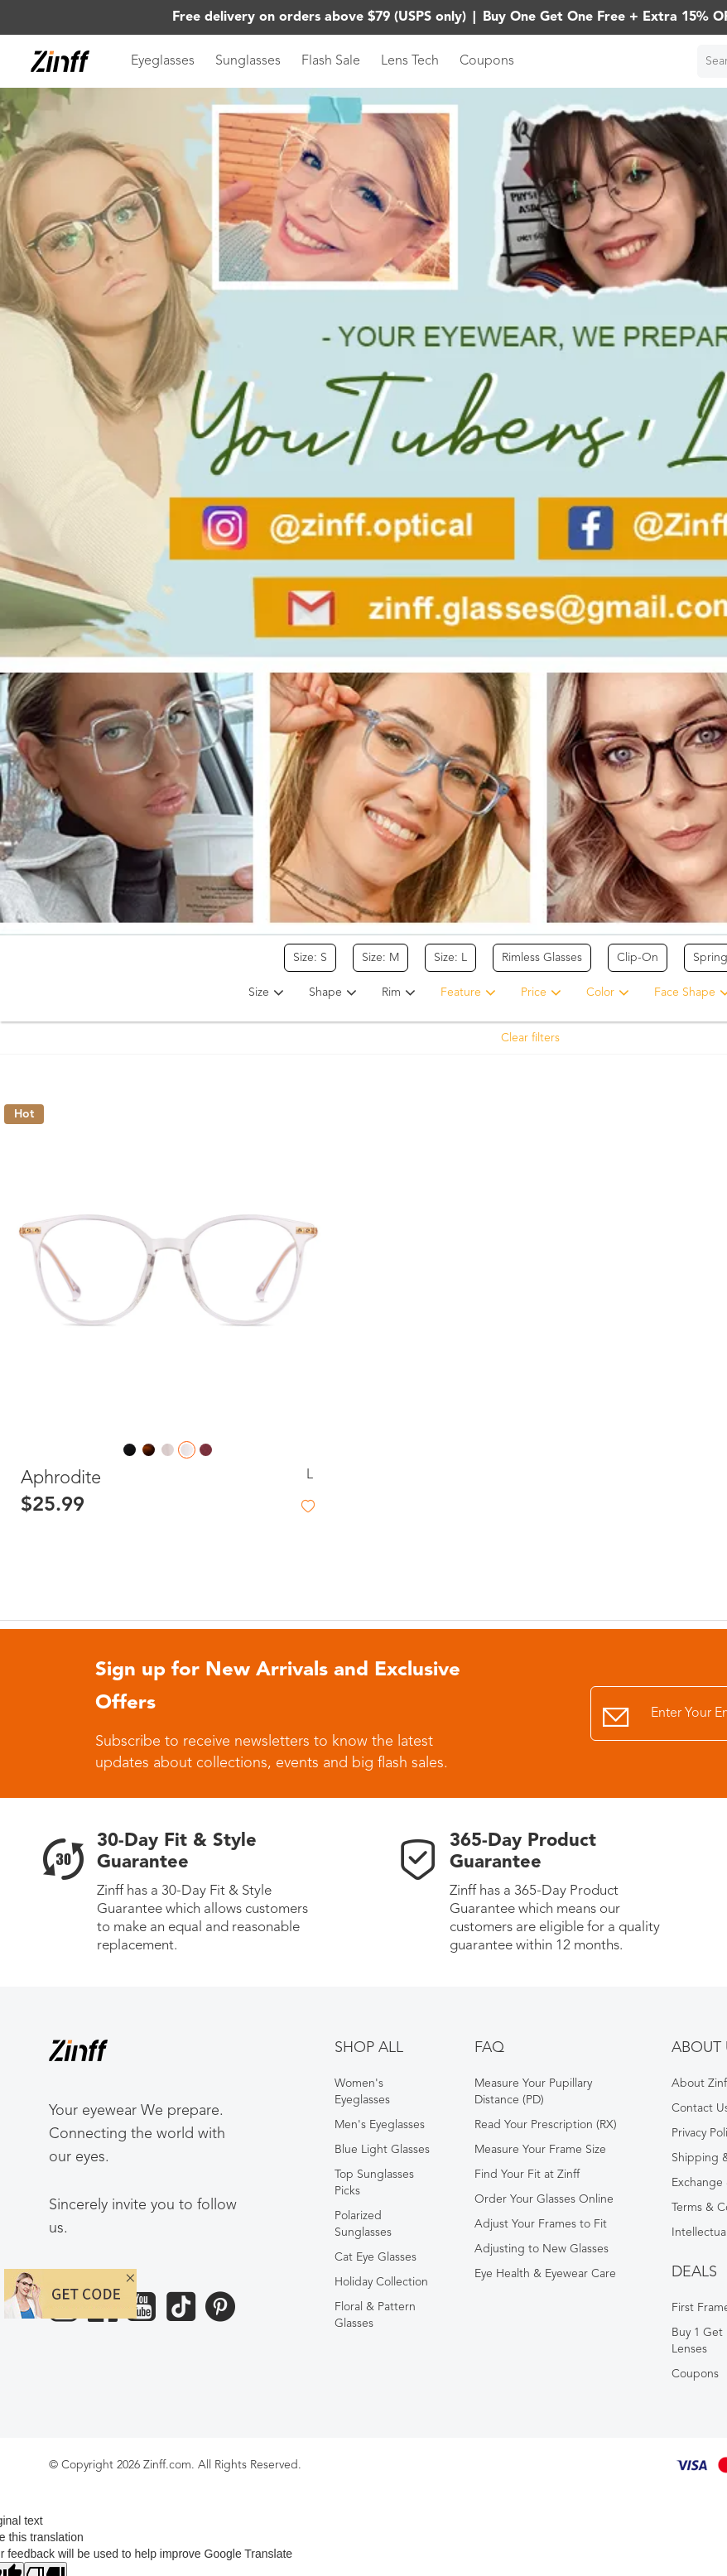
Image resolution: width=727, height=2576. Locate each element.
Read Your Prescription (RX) (545, 2125)
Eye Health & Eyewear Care (545, 2274)
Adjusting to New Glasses (541, 2249)
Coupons (487, 61)
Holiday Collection (381, 2282)
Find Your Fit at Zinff (527, 2174)
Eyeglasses (163, 61)
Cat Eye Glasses (375, 2257)
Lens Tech (410, 61)
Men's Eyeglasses (380, 2125)
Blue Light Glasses (382, 2149)
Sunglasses (248, 61)
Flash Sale (330, 61)
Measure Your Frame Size (540, 2149)
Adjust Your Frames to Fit (540, 2224)
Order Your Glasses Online (544, 2199)
